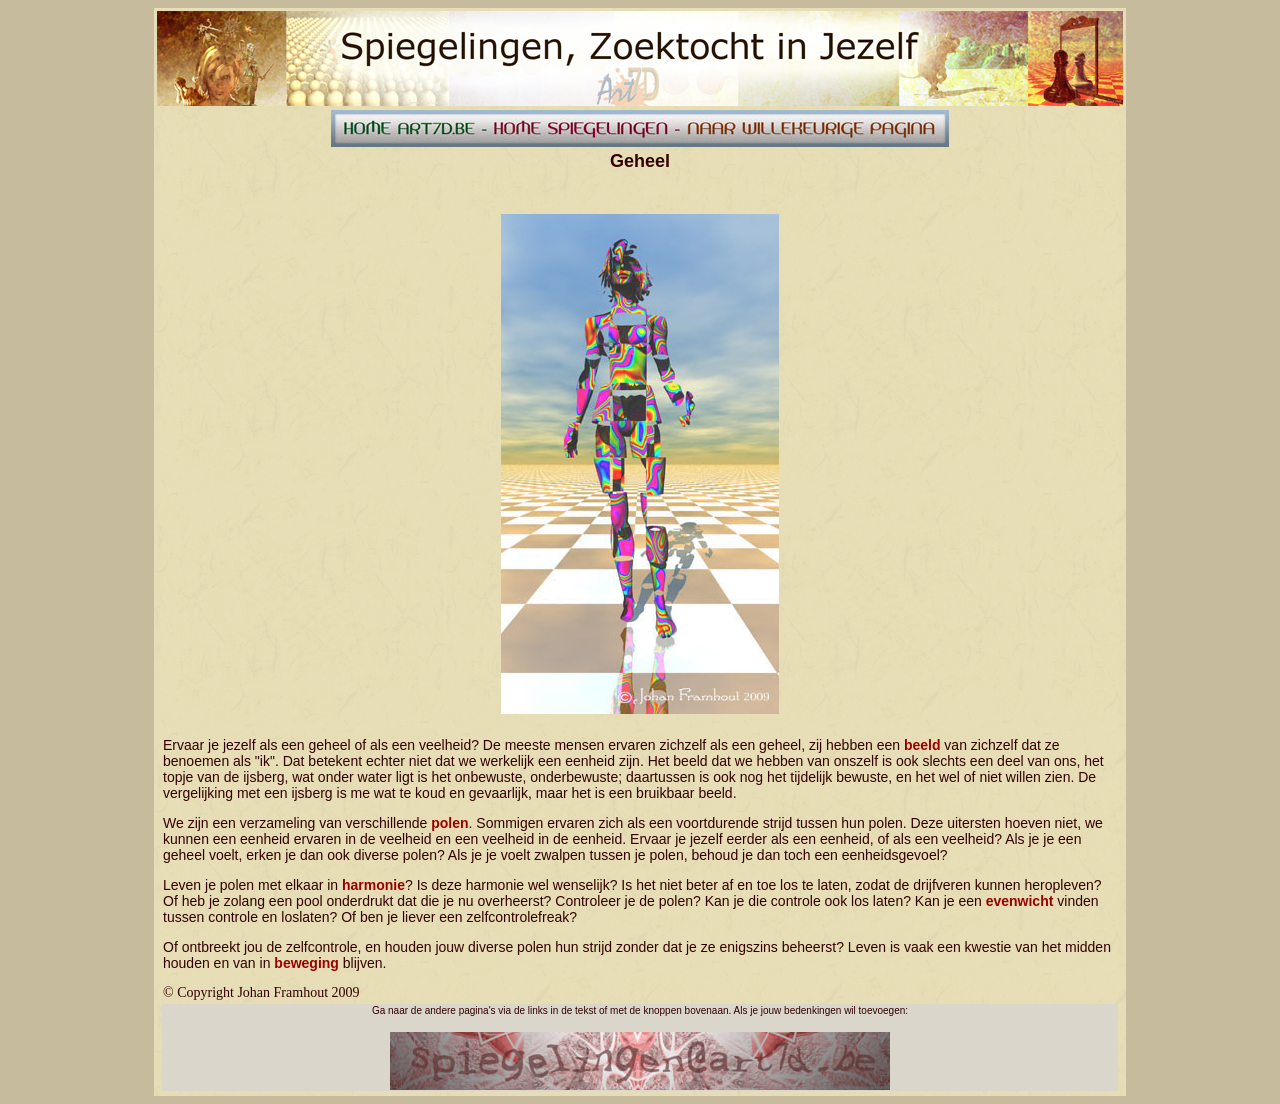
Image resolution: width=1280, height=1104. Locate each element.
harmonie (373, 885)
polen (449, 823)
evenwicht (1020, 901)
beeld (922, 745)
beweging (306, 963)
